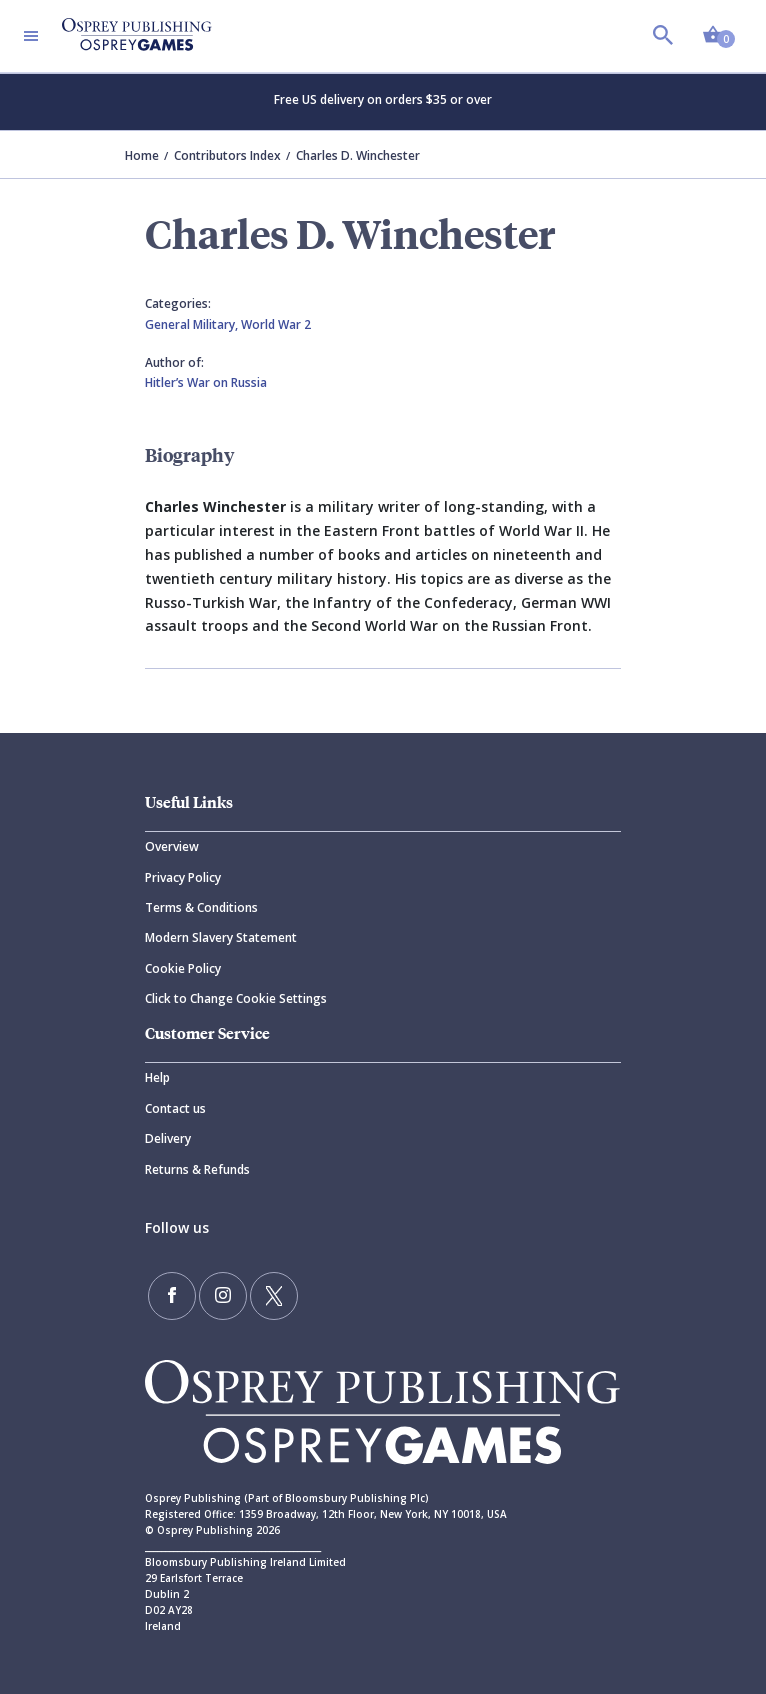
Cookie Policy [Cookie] (183, 968)
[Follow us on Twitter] (274, 1296)
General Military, (193, 324)
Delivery (168, 1138)
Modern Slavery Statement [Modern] (221, 937)
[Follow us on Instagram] (223, 1296)
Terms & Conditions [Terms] (201, 907)
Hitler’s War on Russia (206, 382)
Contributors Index (227, 155)
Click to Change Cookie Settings (236, 998)
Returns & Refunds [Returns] (197, 1169)
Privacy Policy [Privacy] (183, 877)
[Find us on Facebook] (172, 1296)
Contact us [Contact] (175, 1108)
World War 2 (276, 324)
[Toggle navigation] (31, 36)
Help (157, 1077)
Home (142, 155)
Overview (172, 846)
